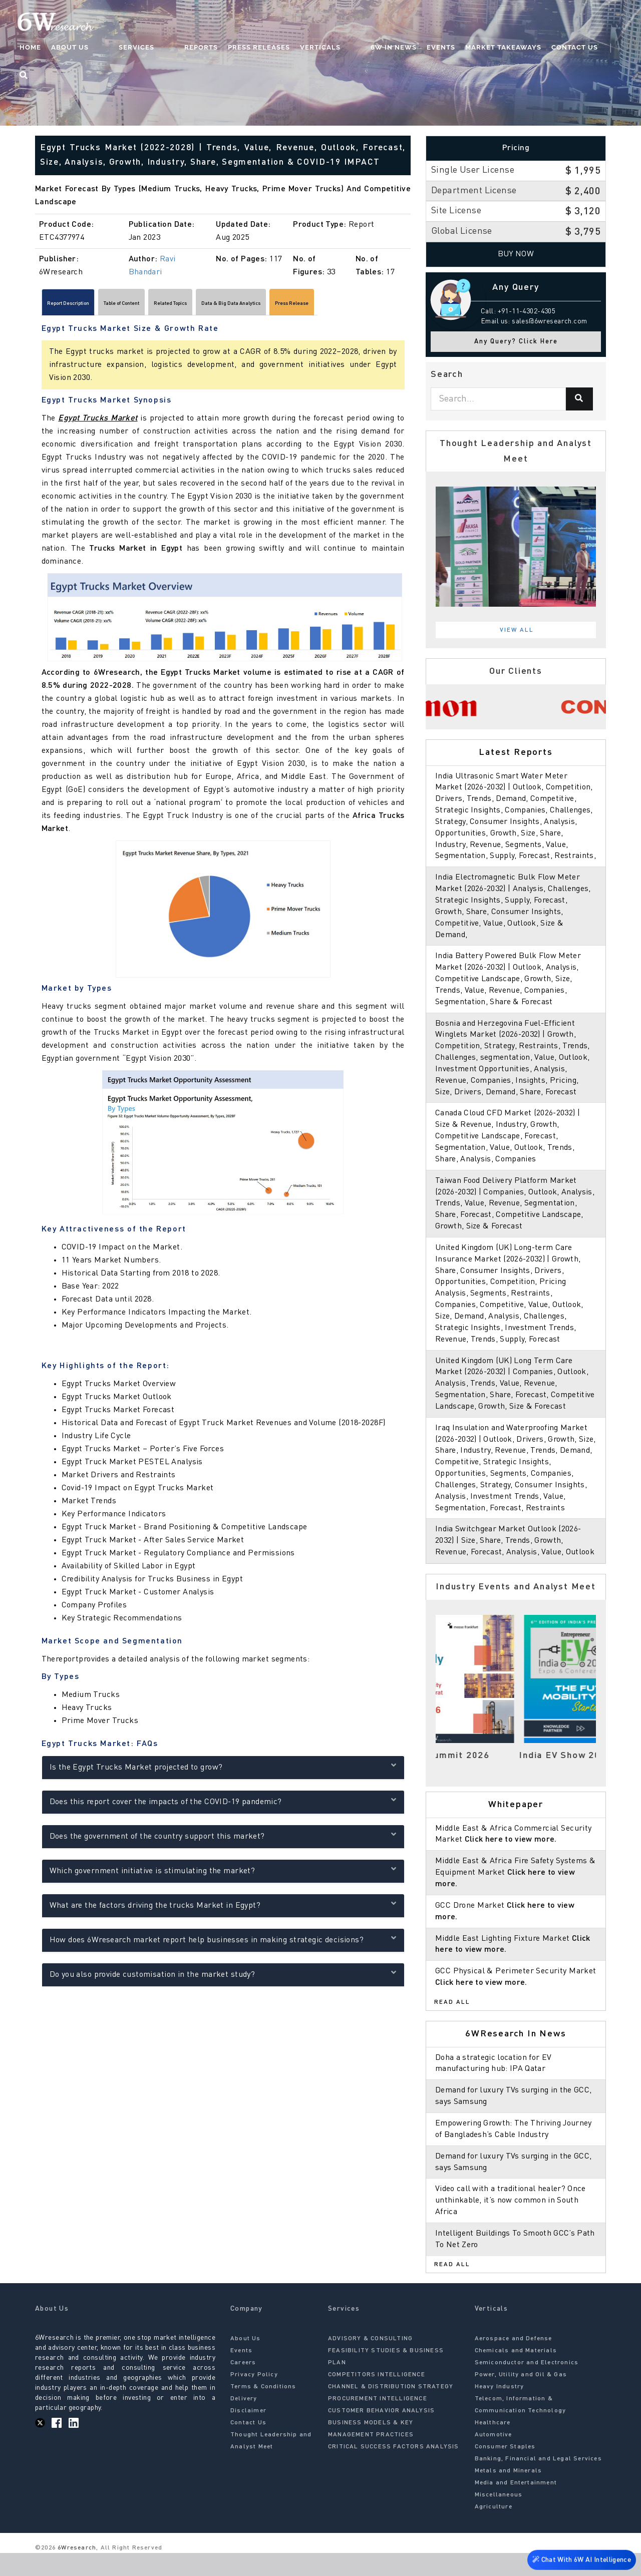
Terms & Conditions (263, 2409)
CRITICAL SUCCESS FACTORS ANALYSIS (393, 2469)
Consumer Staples (505, 2469)
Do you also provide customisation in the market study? (223, 1977)
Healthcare (493, 2445)
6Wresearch (76, 2570)
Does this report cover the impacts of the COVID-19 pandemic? (223, 1805)
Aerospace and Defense (513, 2361)
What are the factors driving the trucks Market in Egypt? (223, 1908)
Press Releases (268, 48)
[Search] (579, 398)
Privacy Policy (254, 2397)
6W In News (383, 48)
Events (430, 48)
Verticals (329, 48)
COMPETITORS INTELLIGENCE (376, 2397)
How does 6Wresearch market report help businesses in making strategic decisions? (223, 1943)
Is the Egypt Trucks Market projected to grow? (223, 1770)
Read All (452, 2025)
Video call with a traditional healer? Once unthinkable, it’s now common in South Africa (511, 2223)
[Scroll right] (406, 305)
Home (79, 48)
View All (517, 630)
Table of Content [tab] (166, 305)
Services (165, 48)
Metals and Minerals (508, 2493)
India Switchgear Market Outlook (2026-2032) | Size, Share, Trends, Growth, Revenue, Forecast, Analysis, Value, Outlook (515, 1563)
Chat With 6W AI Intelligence (581, 2559)
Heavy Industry (499, 2409)
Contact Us (563, 48)
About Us (119, 48)
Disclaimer (248, 2433)
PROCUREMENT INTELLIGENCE (377, 2421)
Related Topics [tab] (241, 305)
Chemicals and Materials (516, 2373)
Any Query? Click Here (516, 341)
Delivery (243, 2421)
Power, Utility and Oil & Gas (521, 2397)
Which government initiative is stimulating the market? (223, 1874)
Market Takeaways (492, 48)
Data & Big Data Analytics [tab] (333, 305)
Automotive (493, 2457)
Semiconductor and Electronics (527, 2385)
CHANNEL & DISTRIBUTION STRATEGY (390, 2409)
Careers (243, 2385)
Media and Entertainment (516, 2505)
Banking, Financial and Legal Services (538, 2481)
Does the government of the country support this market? (223, 1839)
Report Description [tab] (83, 305)
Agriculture (493, 2529)
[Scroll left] (40, 305)
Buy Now (516, 254)
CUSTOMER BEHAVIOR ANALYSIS (381, 2433)
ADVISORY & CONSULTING (370, 2361)
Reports (210, 48)
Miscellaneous (499, 2517)
